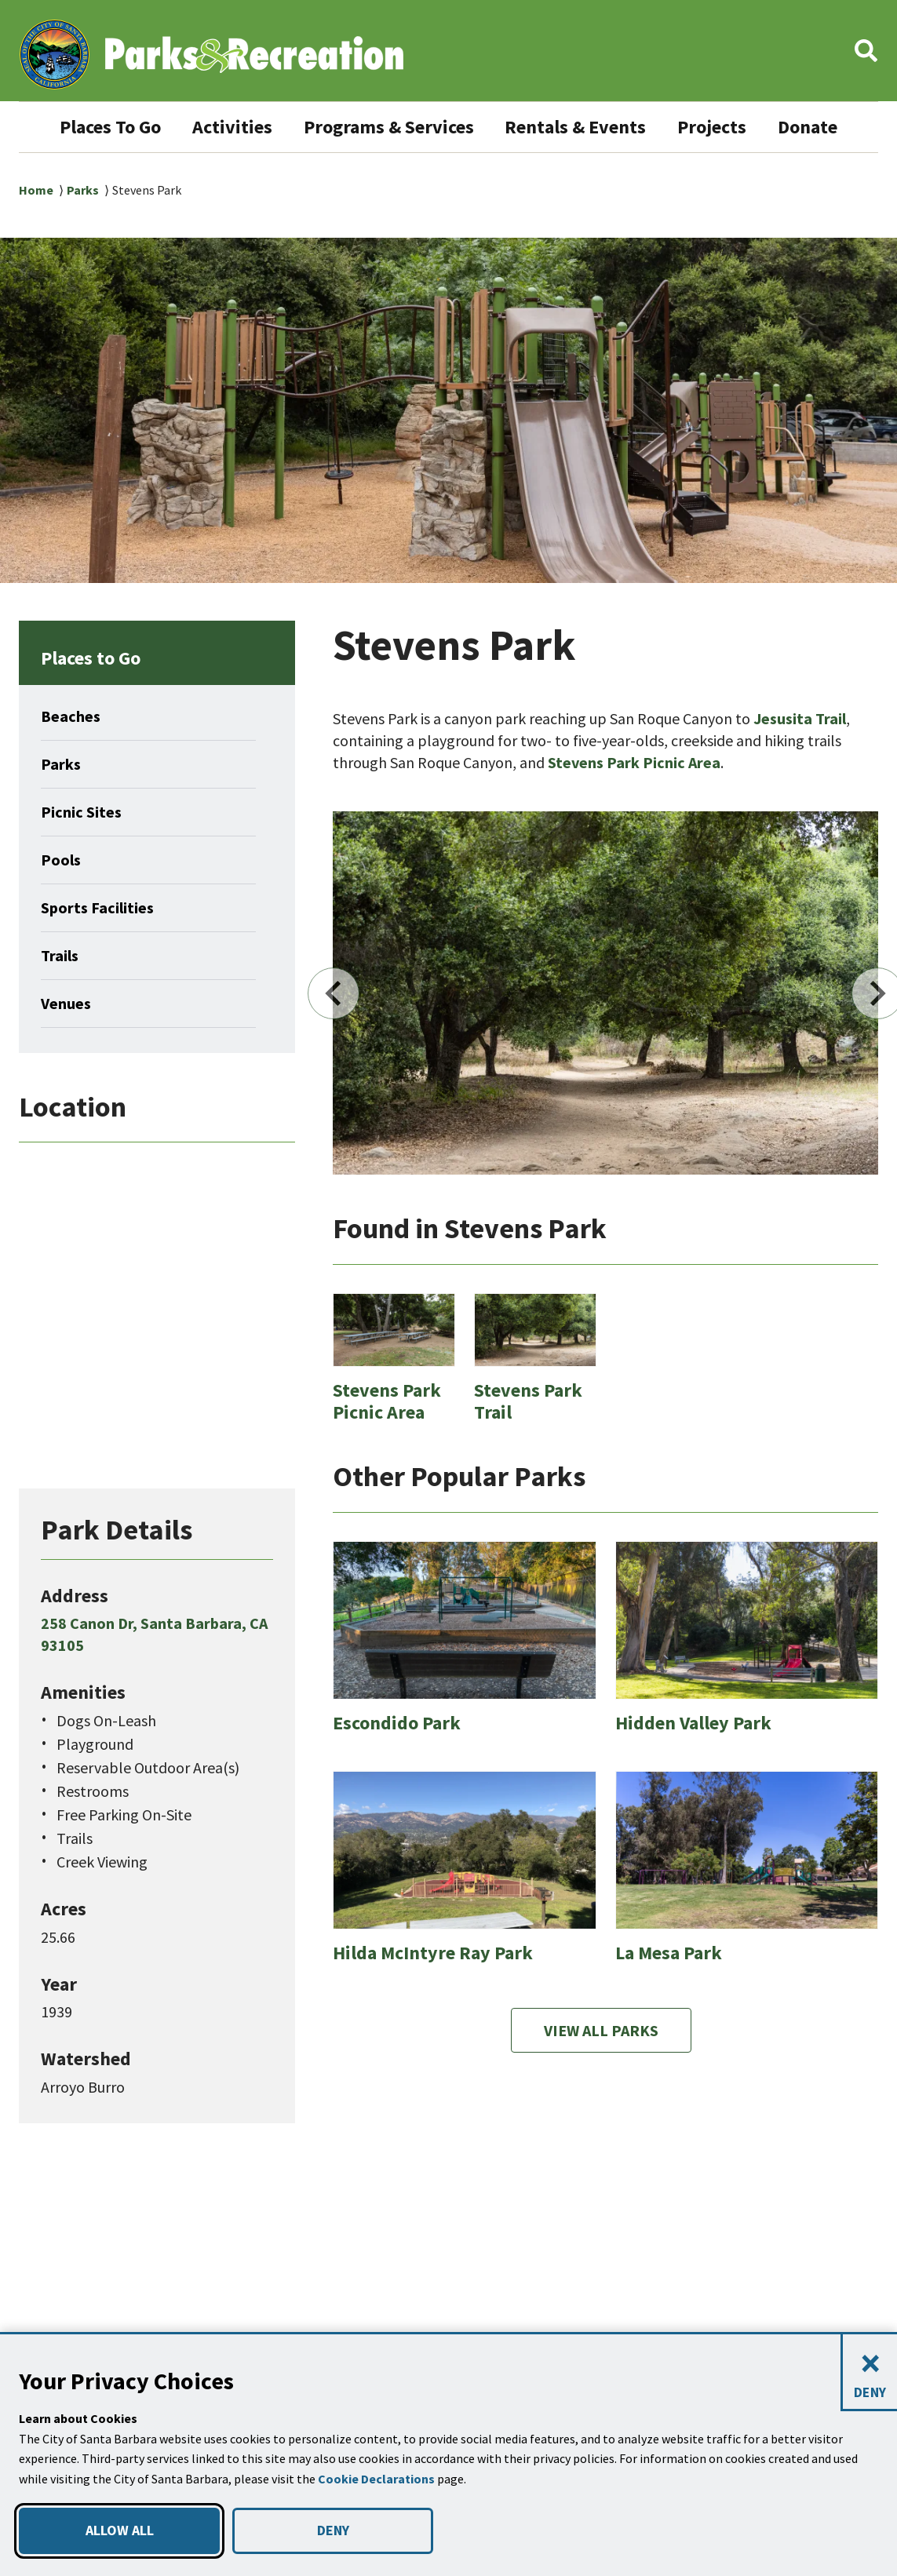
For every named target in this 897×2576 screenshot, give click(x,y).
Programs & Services (435, 126)
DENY (332, 2530)
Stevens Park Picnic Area (641, 813)
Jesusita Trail (803, 769)
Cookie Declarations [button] (378, 2479)
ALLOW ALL (119, 2530)
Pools (62, 910)
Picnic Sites (85, 862)
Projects (783, 126)
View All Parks (600, 2080)
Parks (84, 240)
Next (837, 1044)
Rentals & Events (638, 126)
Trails (61, 1006)
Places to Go (98, 708)
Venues (68, 1053)
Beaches (73, 766)
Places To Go (136, 126)
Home (36, 240)
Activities (267, 126)
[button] (866, 54)
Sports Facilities (101, 958)
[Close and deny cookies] (868, 2373)
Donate (448, 177)
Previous (373, 1044)
